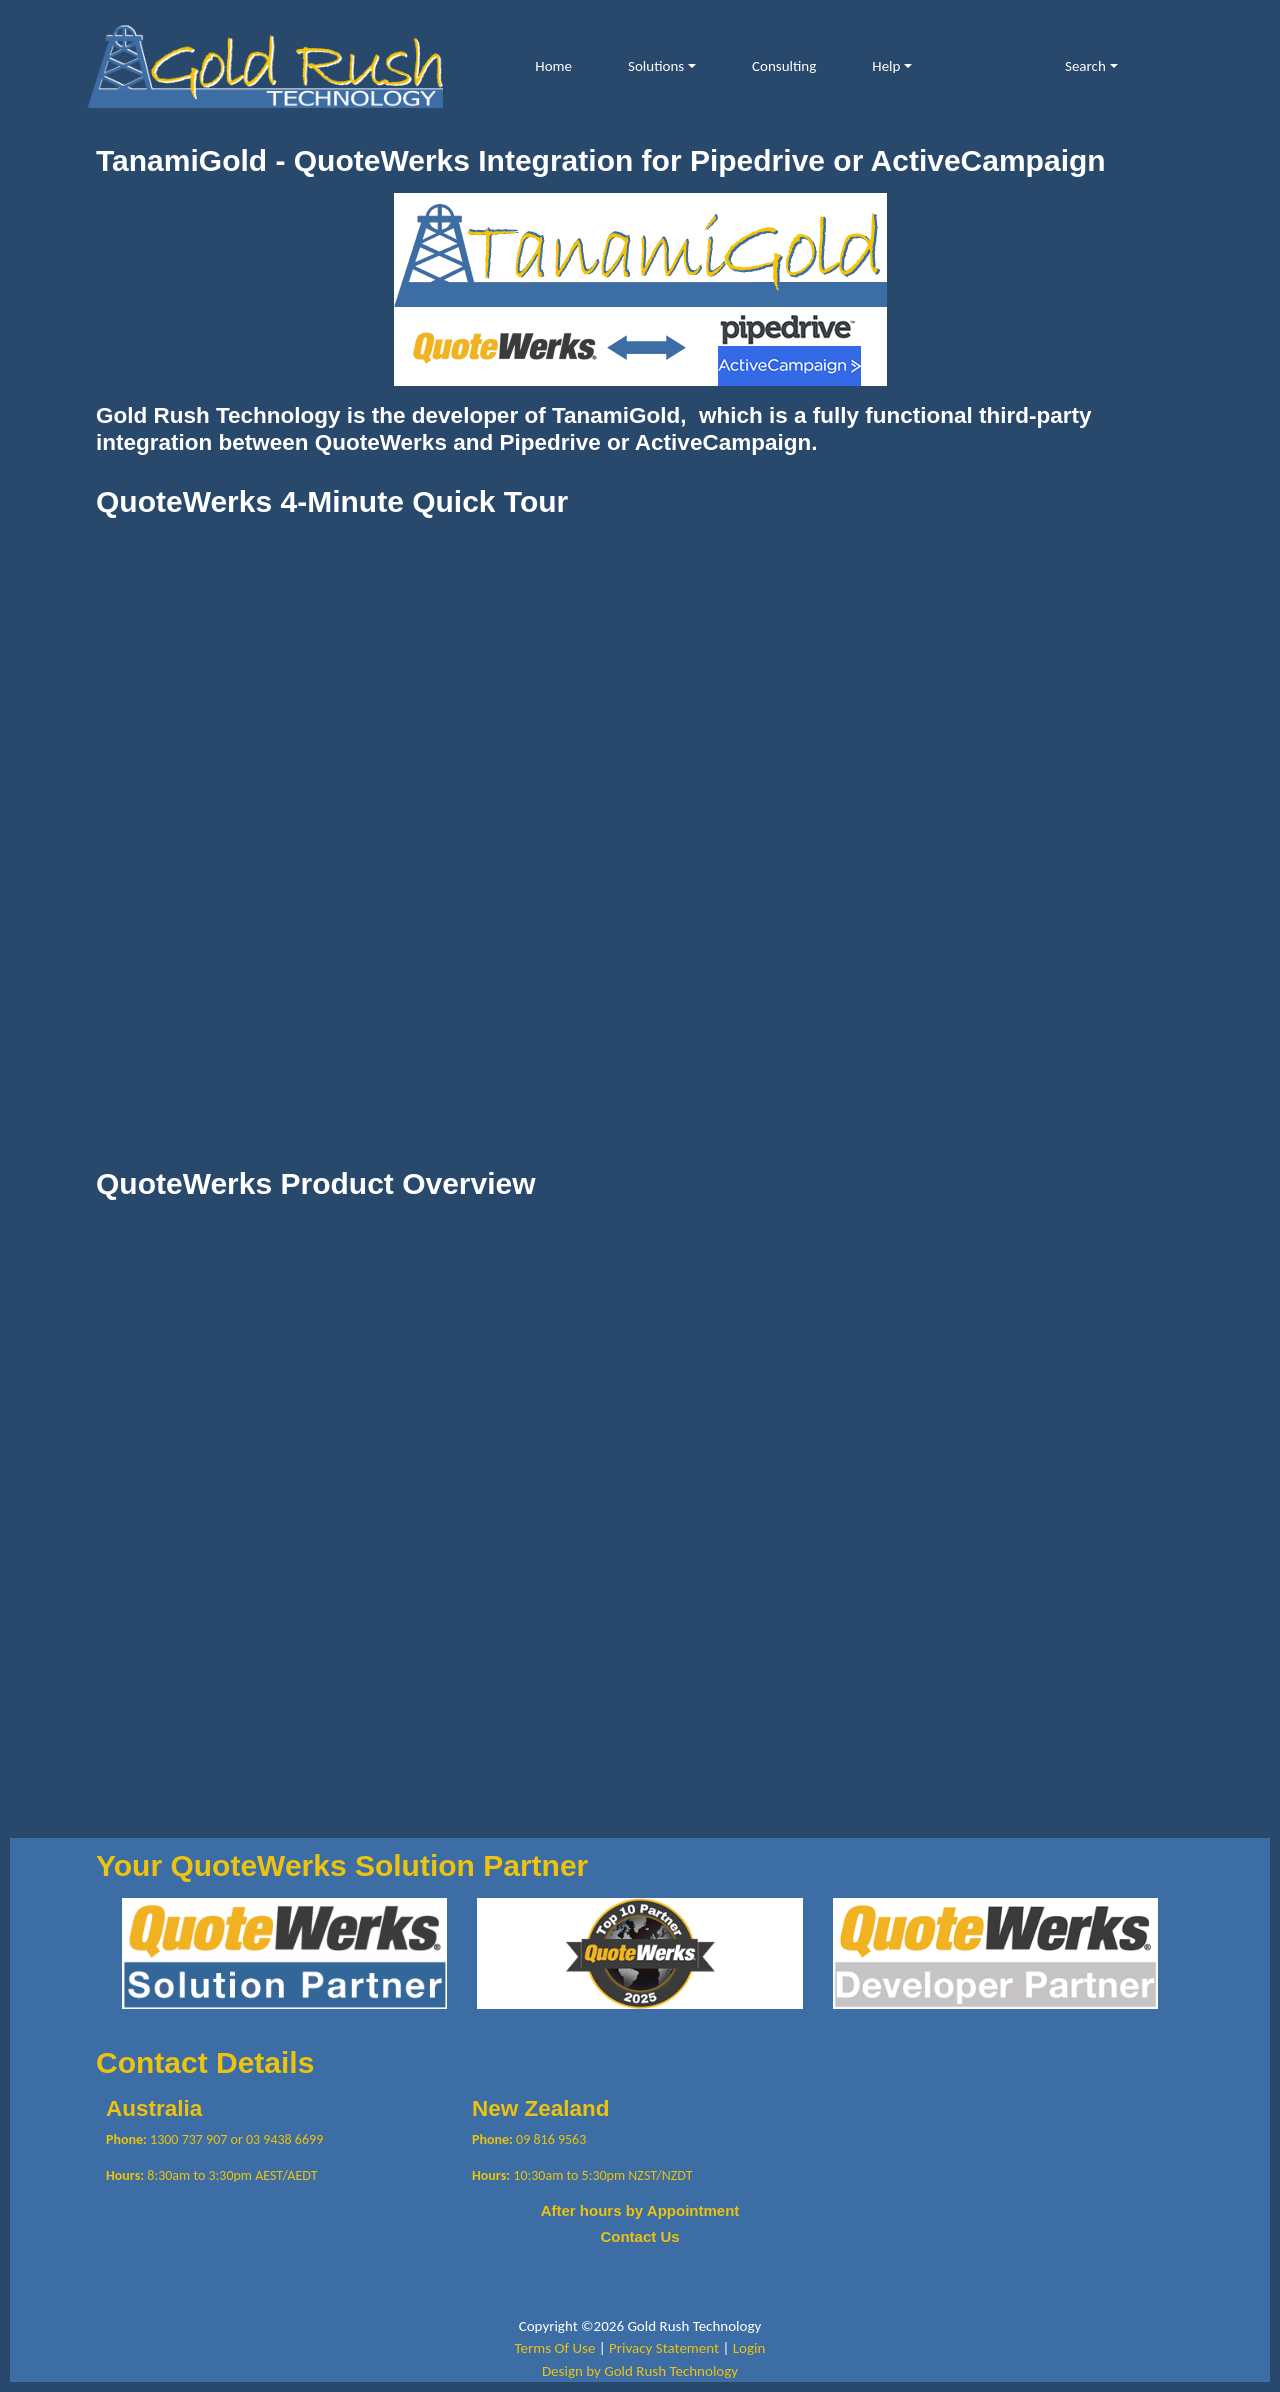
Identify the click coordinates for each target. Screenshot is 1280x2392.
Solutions (656, 66)
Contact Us (639, 2236)
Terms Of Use (555, 2348)
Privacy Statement (664, 2348)
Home (553, 66)
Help (886, 66)
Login (749, 2348)
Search (1085, 66)
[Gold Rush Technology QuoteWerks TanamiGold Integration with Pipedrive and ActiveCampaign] (264, 64)
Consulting (784, 66)
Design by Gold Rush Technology (640, 2371)
